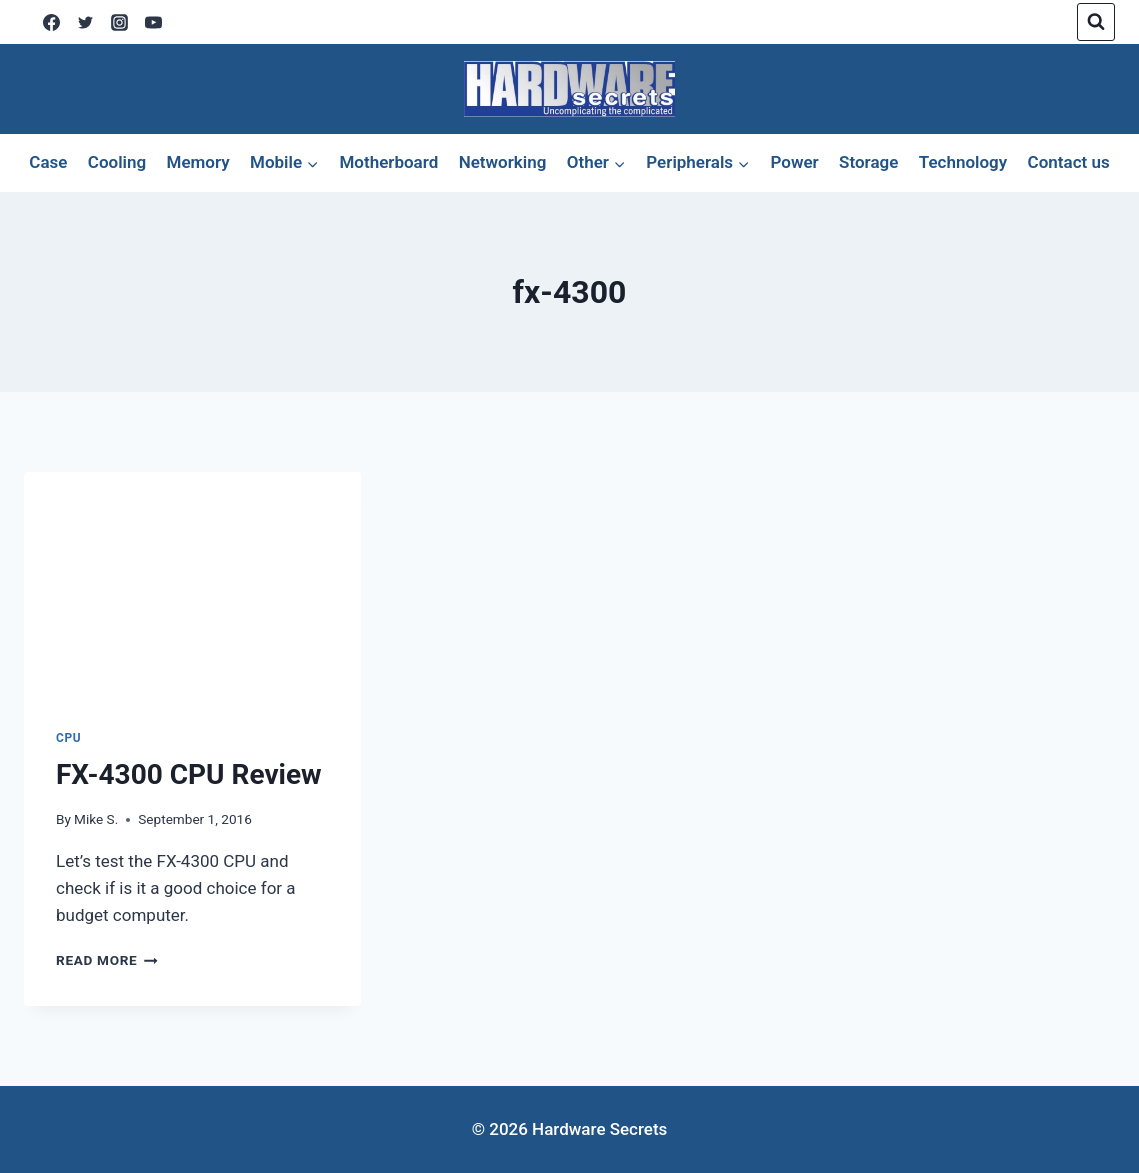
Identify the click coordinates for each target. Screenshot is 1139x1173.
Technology (963, 162)
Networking (503, 162)
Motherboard (388, 162)
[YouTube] (153, 22)
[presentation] (192, 584)
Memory (198, 162)
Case (48, 162)
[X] (85, 22)
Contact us (1069, 162)
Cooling (117, 162)
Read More (107, 960)
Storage (868, 162)
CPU (68, 738)
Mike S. (96, 819)
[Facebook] (51, 22)
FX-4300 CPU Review (189, 774)
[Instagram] (119, 22)
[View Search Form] (1096, 22)
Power (794, 162)
